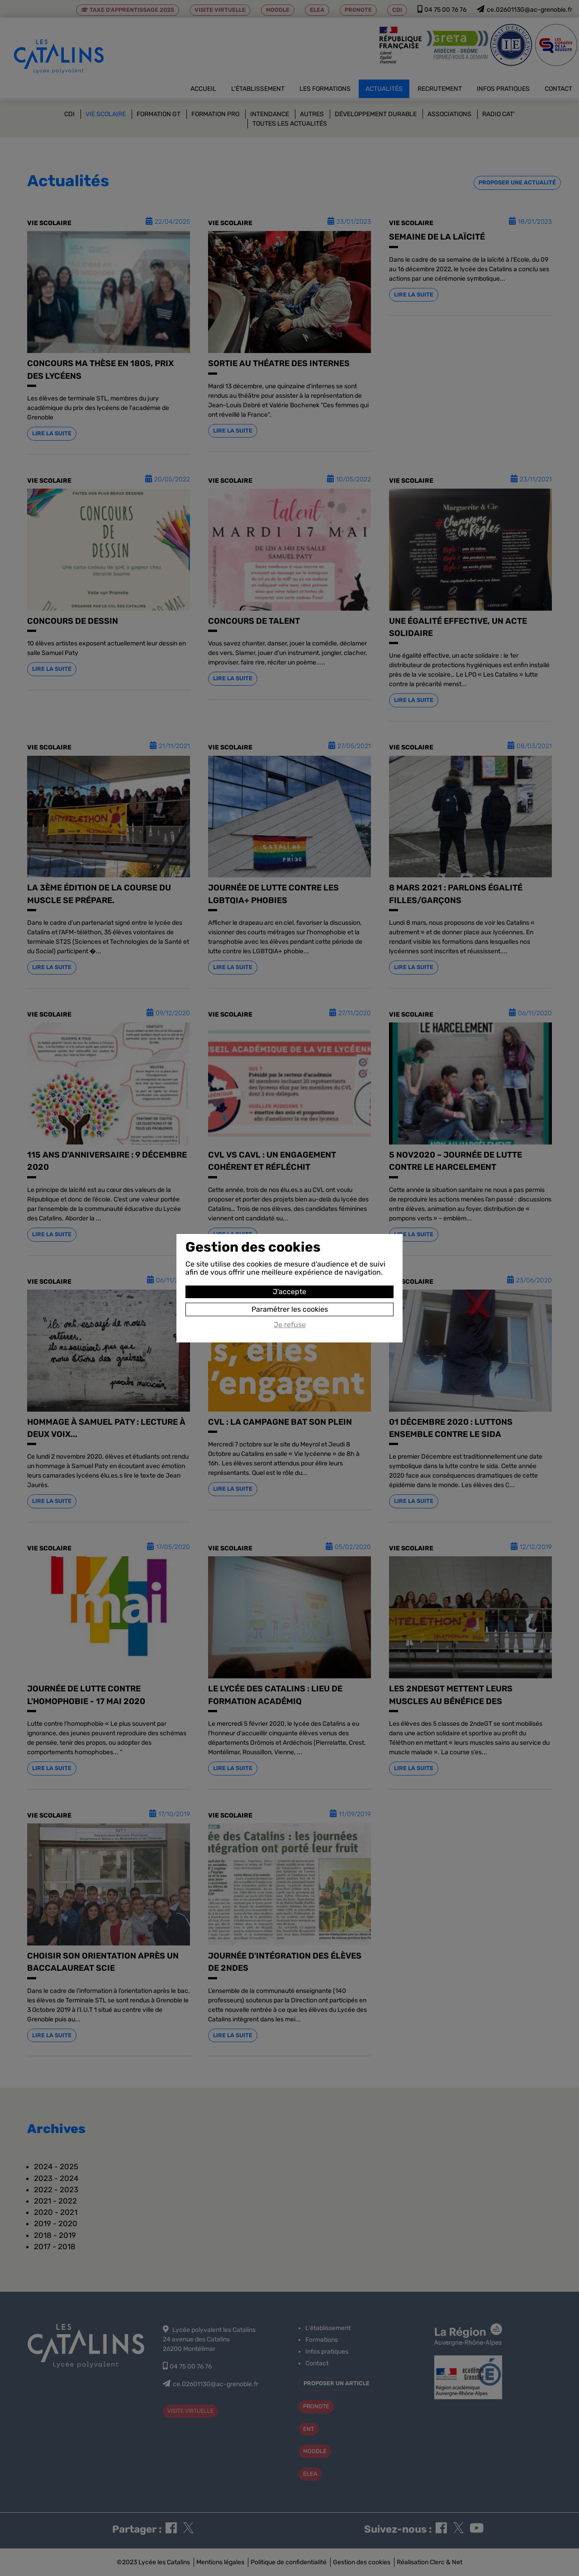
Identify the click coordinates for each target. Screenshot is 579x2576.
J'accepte (289, 1291)
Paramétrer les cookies (290, 1309)
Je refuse (290, 1325)
